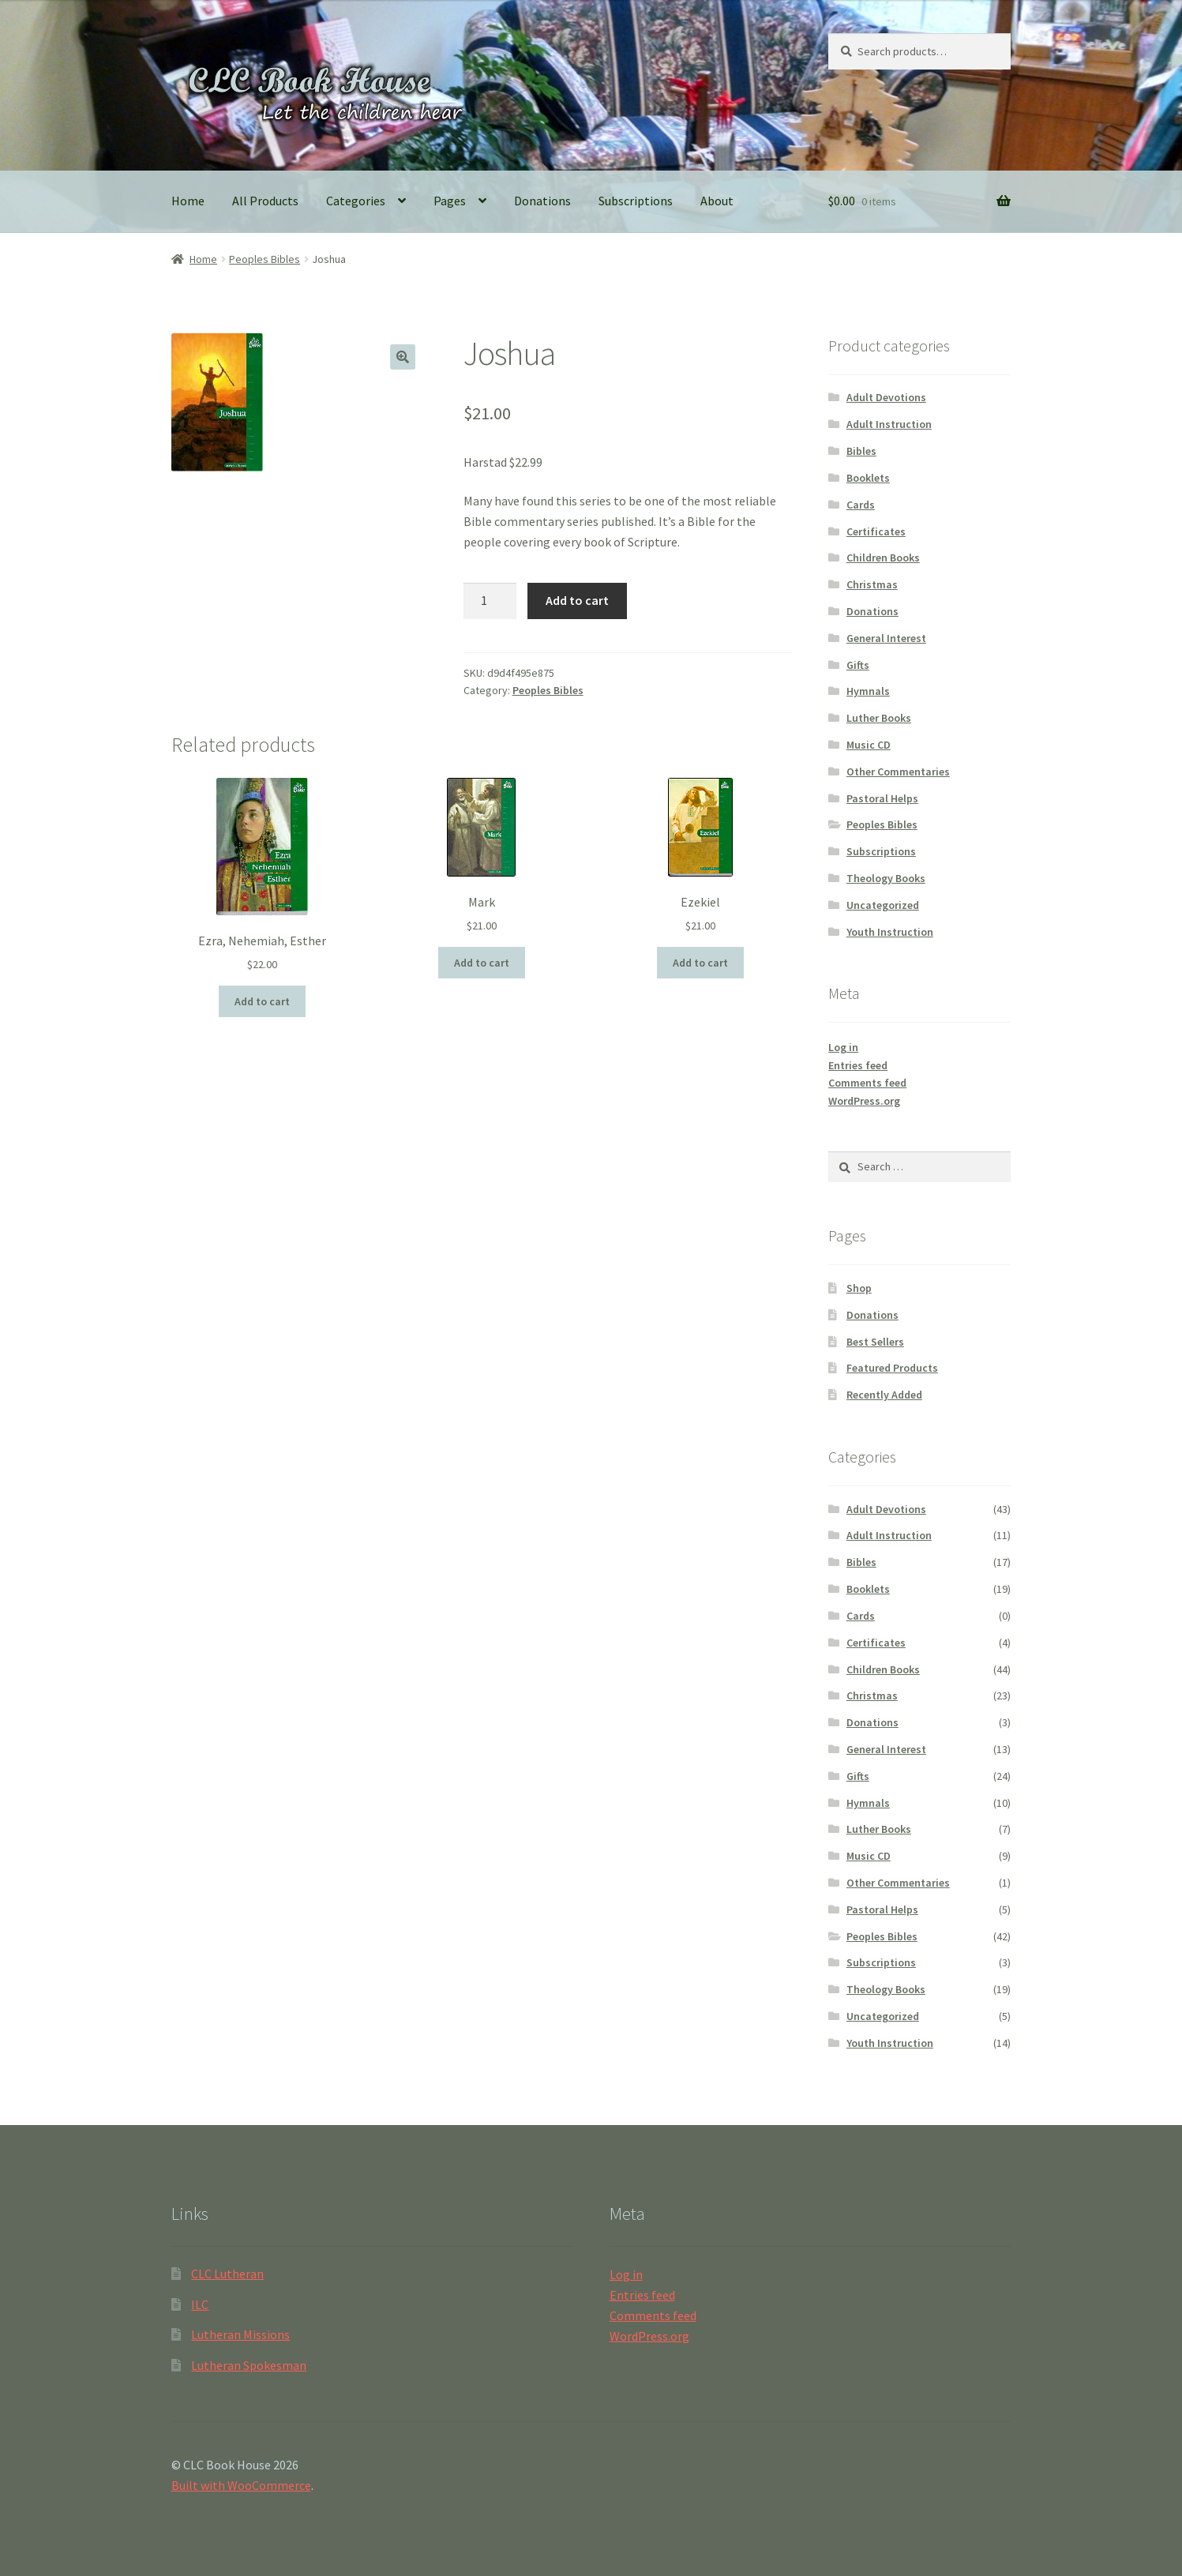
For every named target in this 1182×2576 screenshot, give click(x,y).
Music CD (868, 745)
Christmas (872, 584)
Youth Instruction (889, 932)
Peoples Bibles (264, 259)
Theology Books (885, 878)
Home (188, 200)
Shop (859, 1288)
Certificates (876, 531)
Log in (843, 1047)
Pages (449, 200)
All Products (265, 200)
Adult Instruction (889, 424)
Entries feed (857, 1065)
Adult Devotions (886, 397)
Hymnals (868, 691)
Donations (542, 200)
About (717, 200)
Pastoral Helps (882, 798)
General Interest (886, 638)
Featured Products (892, 1368)
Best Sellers (875, 1342)
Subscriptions (636, 200)
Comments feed (867, 1083)
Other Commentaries (898, 771)
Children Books (883, 557)
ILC (199, 2304)
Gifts (857, 665)
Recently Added (884, 1395)
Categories (355, 200)
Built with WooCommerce (241, 2485)
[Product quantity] (490, 601)
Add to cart (577, 600)
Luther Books (878, 718)
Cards (860, 505)
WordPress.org (864, 1101)
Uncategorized (882, 905)
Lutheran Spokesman (248, 2365)
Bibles (861, 451)
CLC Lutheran (227, 2273)
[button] (402, 357)
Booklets (868, 478)
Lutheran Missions (240, 2334)
